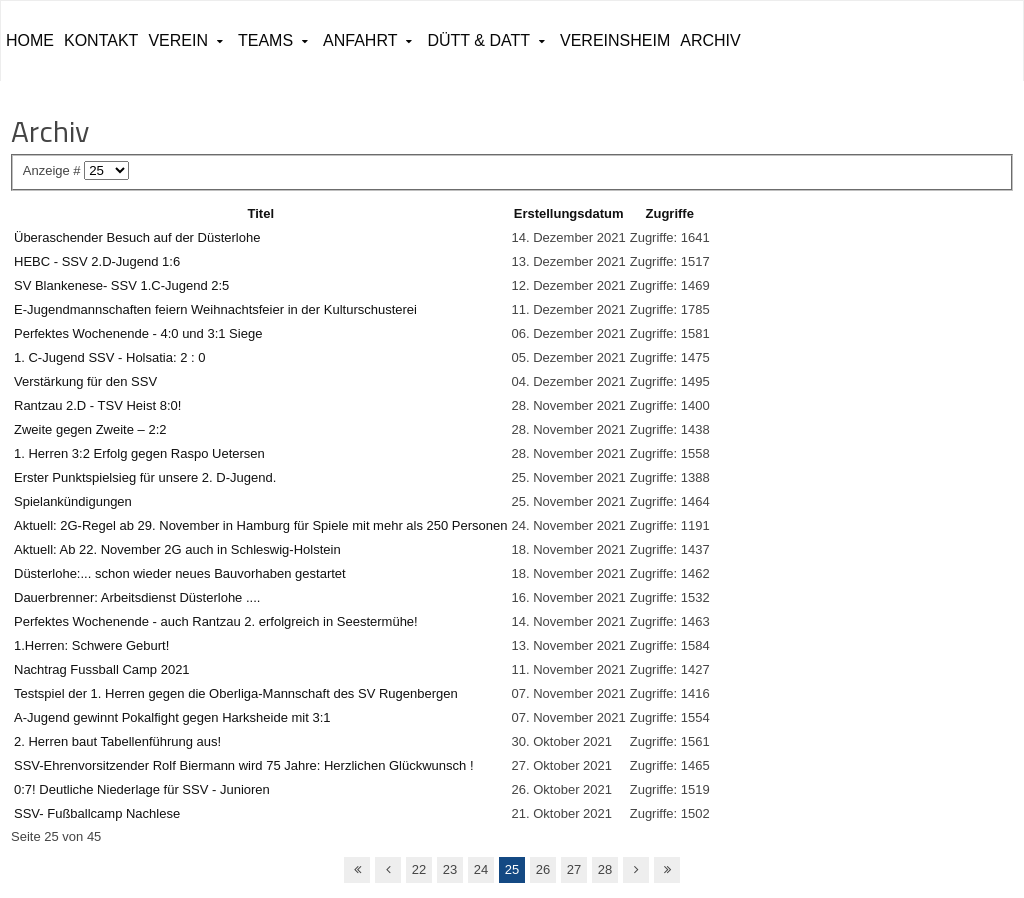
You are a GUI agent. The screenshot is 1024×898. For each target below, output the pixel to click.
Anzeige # (53, 170)
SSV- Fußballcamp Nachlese (97, 813)
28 (605, 869)
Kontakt (101, 40)
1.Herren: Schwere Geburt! (91, 645)
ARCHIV (710, 40)
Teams (265, 40)
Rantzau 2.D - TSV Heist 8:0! (97, 405)
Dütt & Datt (478, 40)
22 (419, 869)
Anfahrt (360, 40)
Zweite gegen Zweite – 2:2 (90, 429)
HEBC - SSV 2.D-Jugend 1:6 (97, 261)
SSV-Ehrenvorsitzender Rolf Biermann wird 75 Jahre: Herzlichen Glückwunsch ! (244, 765)
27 (574, 869)
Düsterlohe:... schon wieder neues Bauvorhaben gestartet (180, 573)
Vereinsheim (615, 40)
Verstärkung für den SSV (85, 381)
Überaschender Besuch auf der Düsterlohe (137, 237)
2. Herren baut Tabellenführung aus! (117, 741)
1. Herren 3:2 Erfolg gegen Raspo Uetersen (139, 453)
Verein (178, 40)
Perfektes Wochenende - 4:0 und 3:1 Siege (138, 333)
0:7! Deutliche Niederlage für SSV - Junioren (142, 789)
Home (30, 40)
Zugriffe (670, 213)
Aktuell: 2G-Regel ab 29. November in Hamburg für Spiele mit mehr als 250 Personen (261, 525)
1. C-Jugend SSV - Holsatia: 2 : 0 (109, 357)
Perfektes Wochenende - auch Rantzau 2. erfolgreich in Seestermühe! (216, 621)
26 (543, 869)
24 (481, 869)
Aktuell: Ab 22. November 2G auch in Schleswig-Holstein (177, 549)
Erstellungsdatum (569, 213)
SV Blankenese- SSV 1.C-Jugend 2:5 (121, 285)
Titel (261, 213)
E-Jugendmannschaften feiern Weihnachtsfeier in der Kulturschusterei (215, 309)
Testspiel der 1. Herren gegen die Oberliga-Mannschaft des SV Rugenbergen (236, 693)
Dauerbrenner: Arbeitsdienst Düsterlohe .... (137, 597)
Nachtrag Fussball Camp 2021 (102, 669)
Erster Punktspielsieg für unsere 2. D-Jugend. (145, 477)
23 (450, 869)
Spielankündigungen (73, 501)
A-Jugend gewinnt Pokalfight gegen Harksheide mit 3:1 (172, 717)
